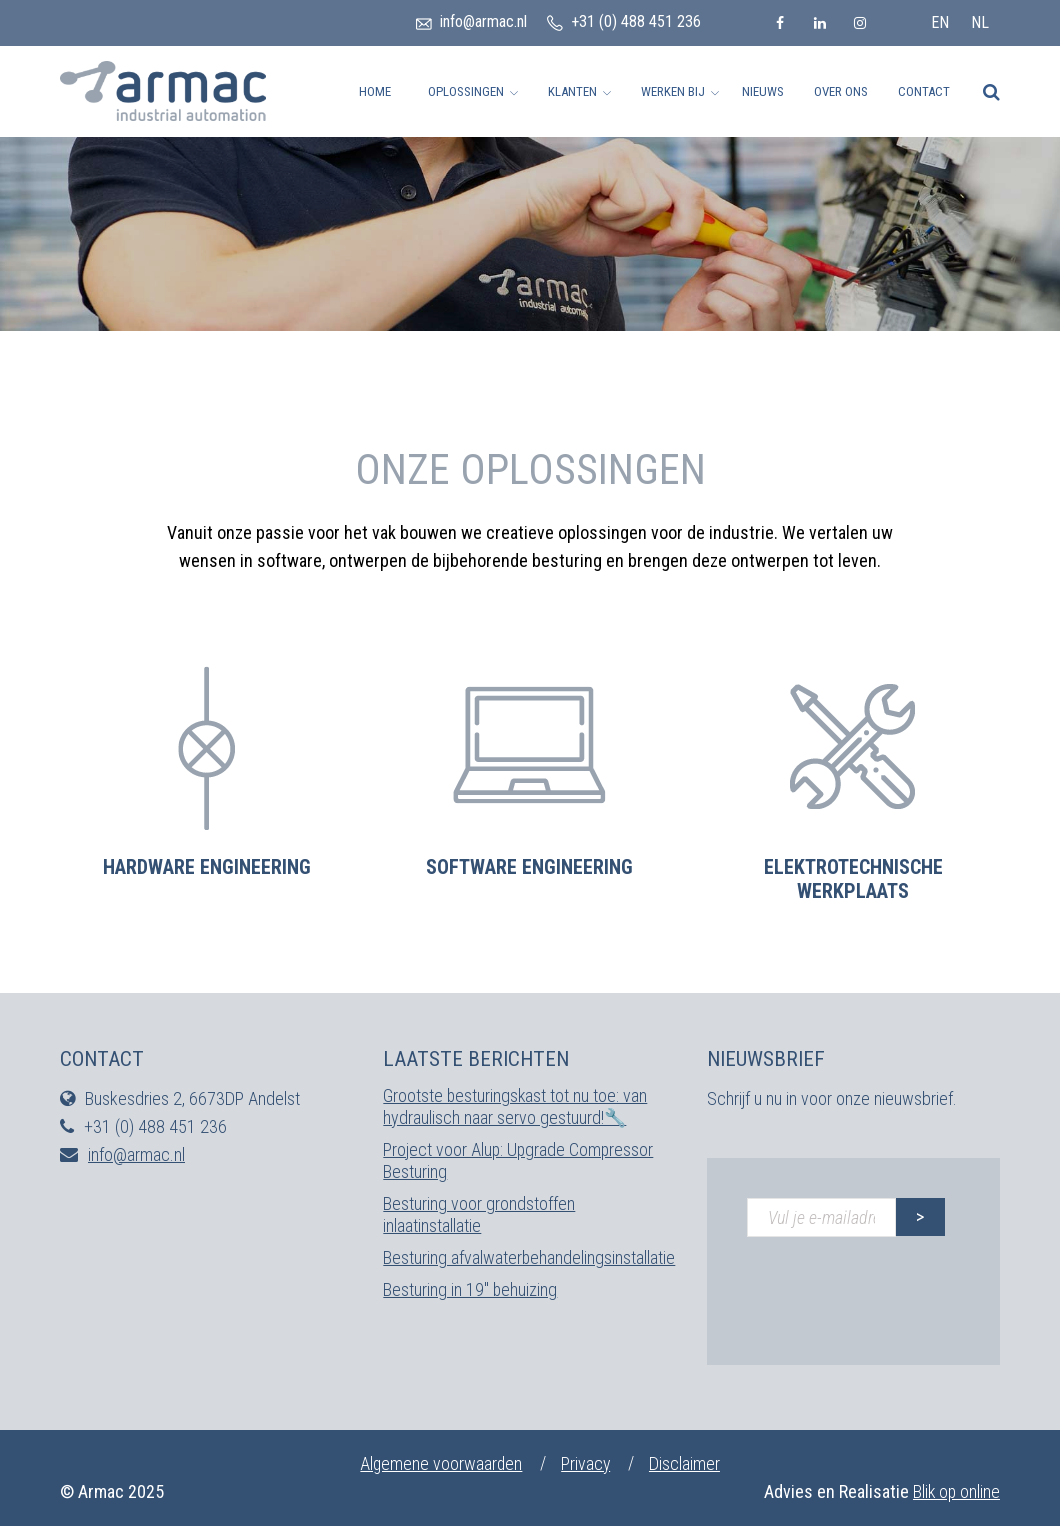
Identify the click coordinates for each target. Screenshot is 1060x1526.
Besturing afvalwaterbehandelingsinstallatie (529, 1257)
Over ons (841, 91)
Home (375, 91)
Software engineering (529, 867)
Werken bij (673, 91)
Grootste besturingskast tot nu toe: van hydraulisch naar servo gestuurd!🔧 (516, 1106)
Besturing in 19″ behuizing (470, 1289)
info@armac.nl (483, 21)
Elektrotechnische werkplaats (853, 879)
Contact (924, 91)
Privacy (588, 1463)
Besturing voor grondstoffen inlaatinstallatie (479, 1214)
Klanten (572, 91)
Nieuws (763, 91)
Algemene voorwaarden (441, 1463)
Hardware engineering (207, 867)
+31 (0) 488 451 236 (636, 21)
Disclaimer (688, 1463)
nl (980, 22)
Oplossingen (466, 91)
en (940, 22)
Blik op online (955, 1491)
